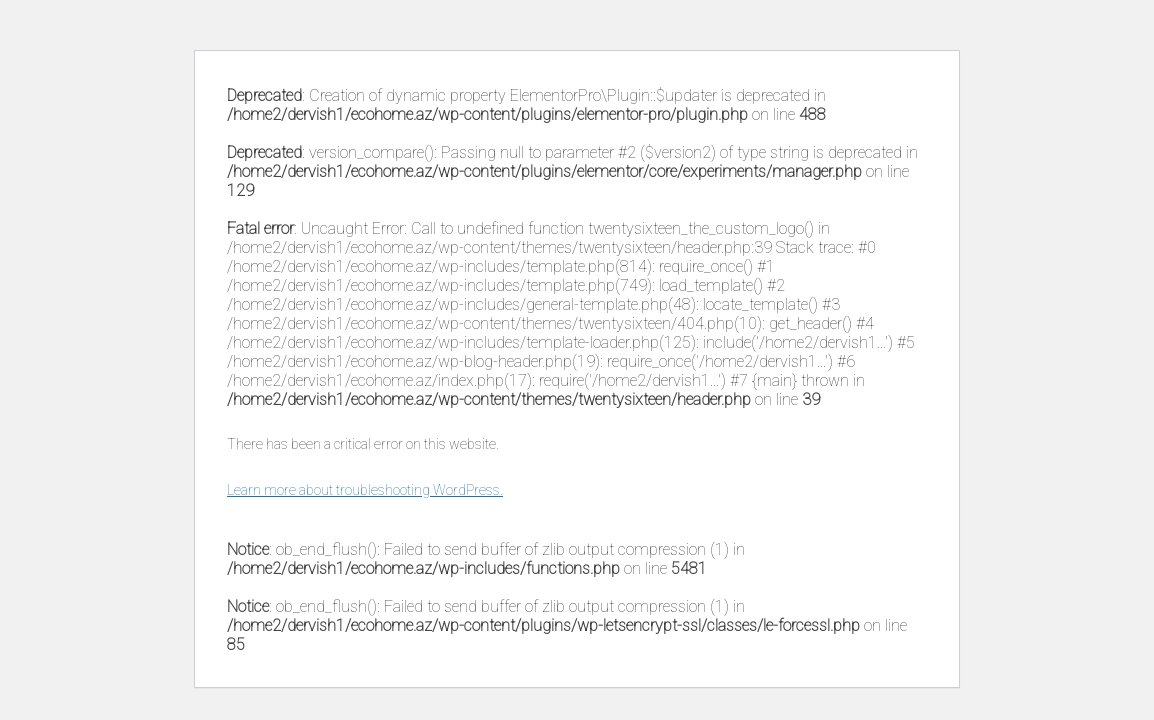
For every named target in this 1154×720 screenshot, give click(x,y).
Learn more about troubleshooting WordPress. (365, 490)
